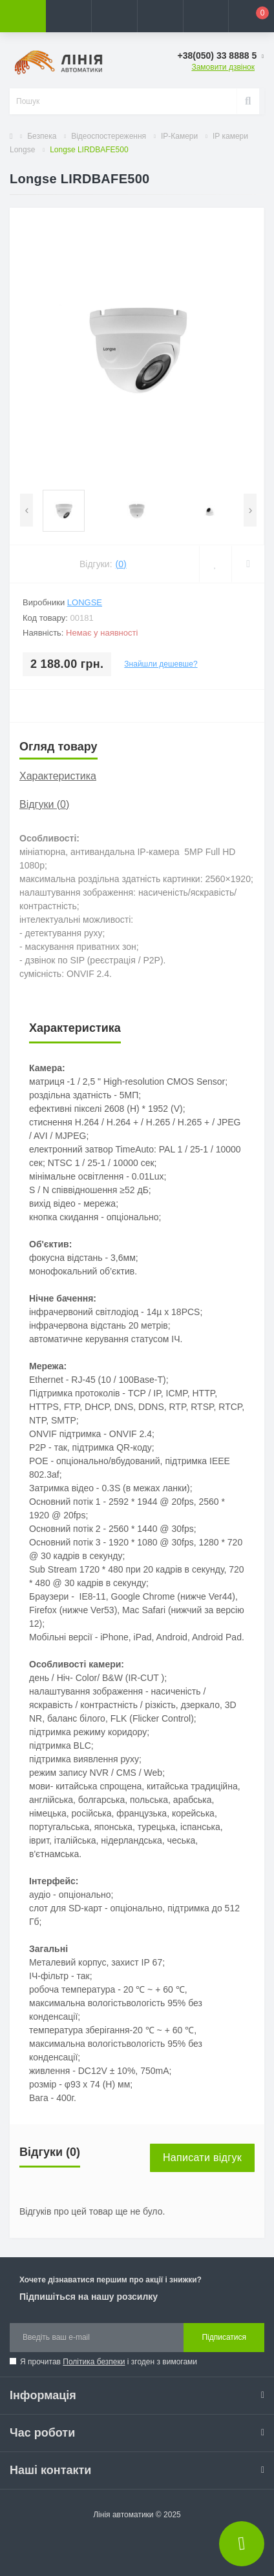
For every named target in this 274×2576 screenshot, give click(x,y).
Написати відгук (202, 2157)
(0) (121, 564)
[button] (114, 16)
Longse (84, 602)
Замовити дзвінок (223, 67)
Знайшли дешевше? (160, 664)
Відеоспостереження (108, 136)
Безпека (41, 136)
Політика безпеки (94, 2361)
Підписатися (224, 2337)
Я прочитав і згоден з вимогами (108, 2361)
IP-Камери (179, 136)
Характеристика (57, 775)
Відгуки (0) (44, 804)
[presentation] (26, 510)
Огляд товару (58, 746)
